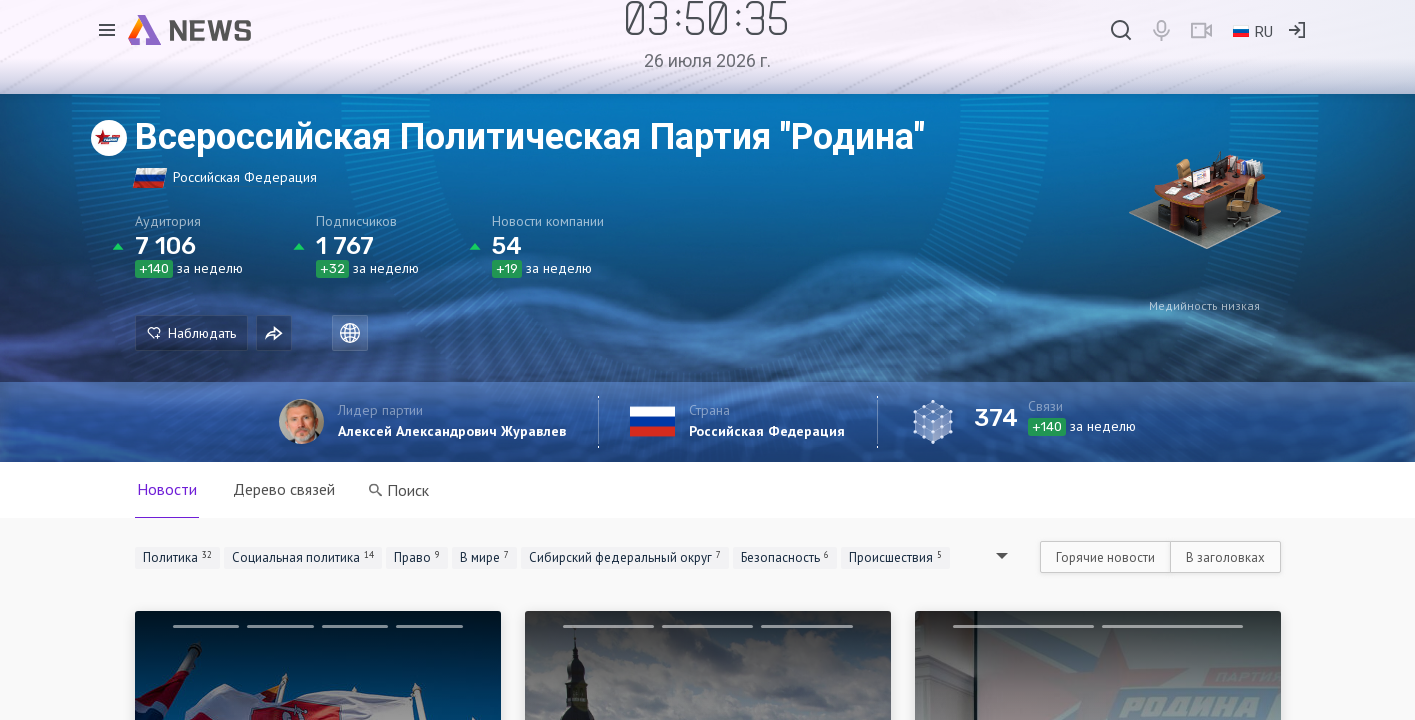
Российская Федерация (767, 431)
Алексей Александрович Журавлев (452, 431)
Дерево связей (284, 489)
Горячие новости (1105, 557)
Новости (167, 489)
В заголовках (1225, 557)
